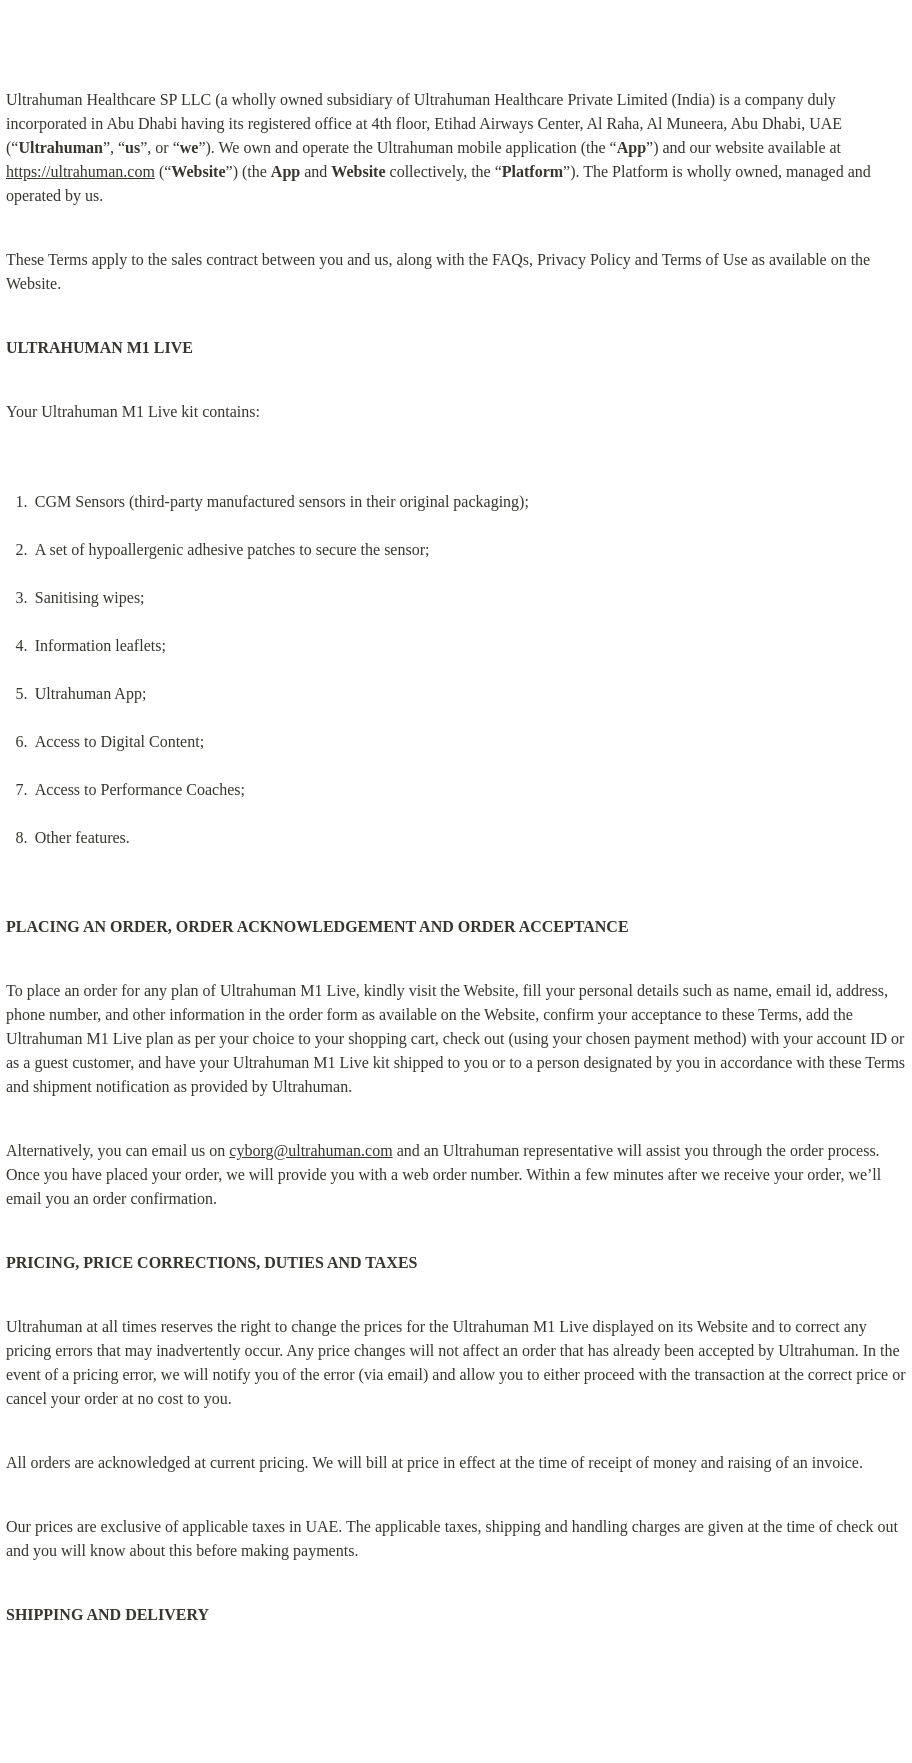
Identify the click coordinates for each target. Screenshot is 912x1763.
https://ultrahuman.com (80, 171)
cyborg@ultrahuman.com (310, 1150)
